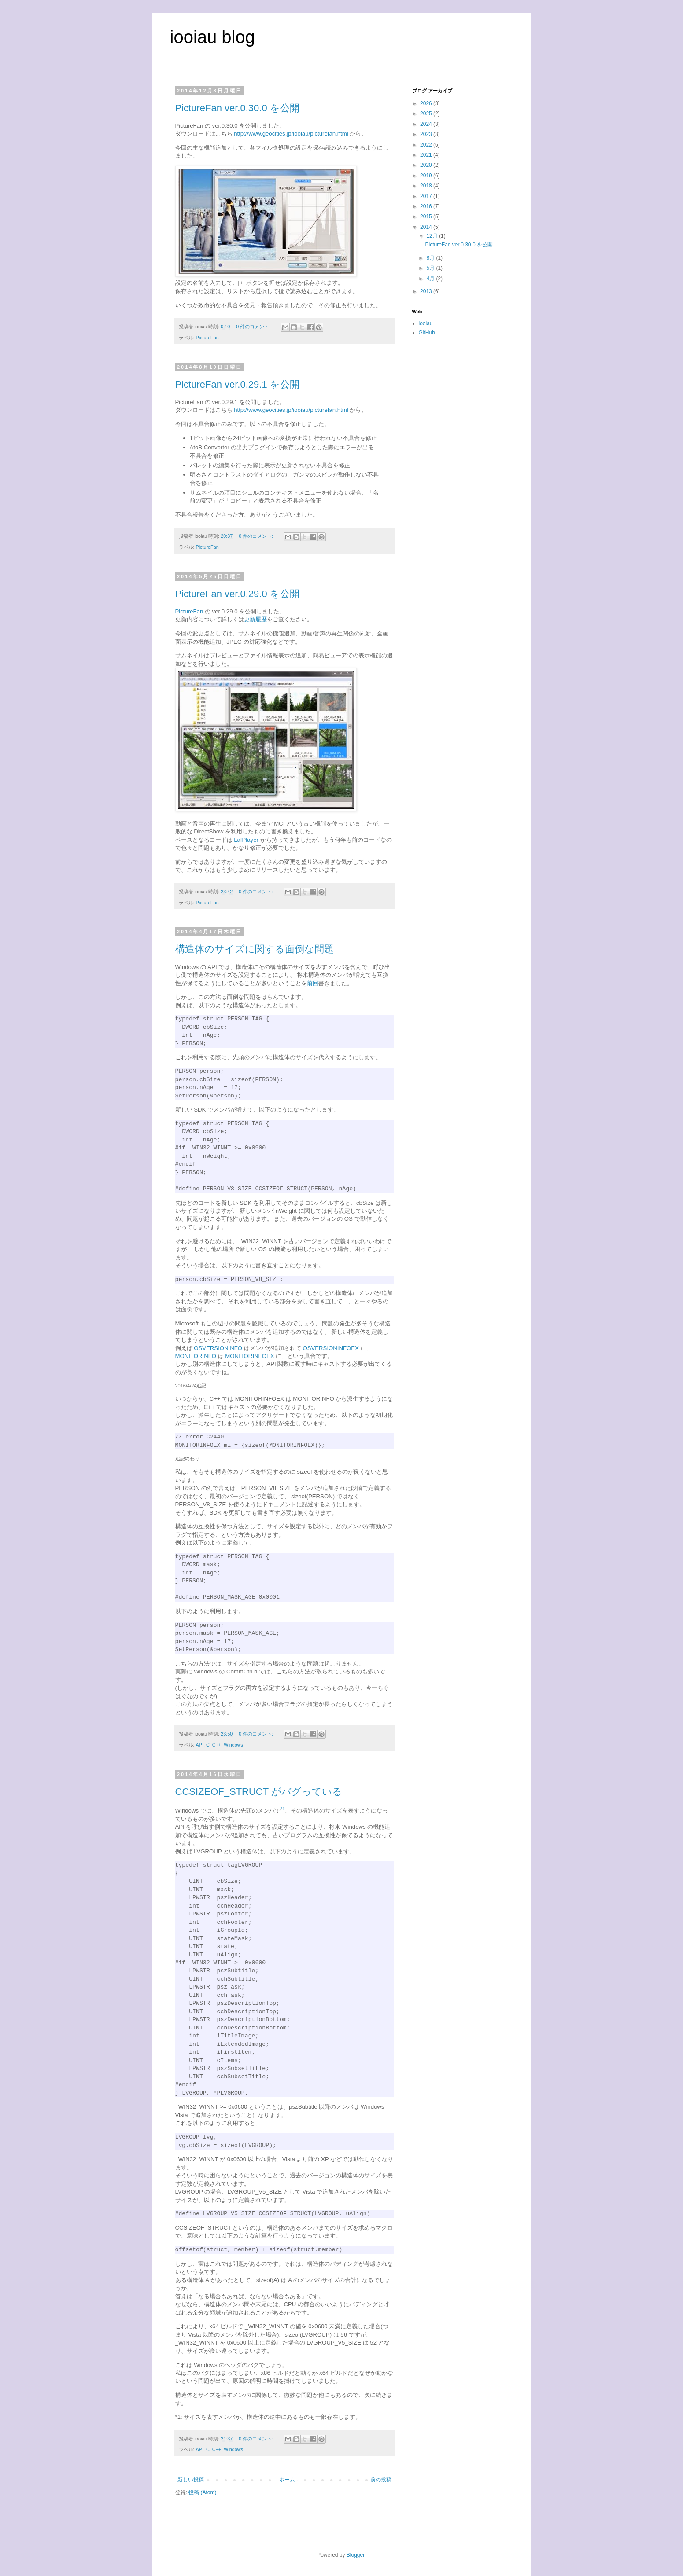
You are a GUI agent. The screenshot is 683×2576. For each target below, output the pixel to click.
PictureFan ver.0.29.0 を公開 (237, 593)
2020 (426, 165)
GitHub (427, 333)
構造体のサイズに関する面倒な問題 (254, 948)
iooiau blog (212, 37)
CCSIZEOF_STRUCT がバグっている (258, 1791)
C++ (216, 1744)
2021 (426, 155)
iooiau (426, 323)
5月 (431, 268)
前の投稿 (380, 2480)
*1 (178, 2417)
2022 (426, 145)
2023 (426, 134)
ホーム (287, 2480)
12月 (432, 236)
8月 (431, 258)
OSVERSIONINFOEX (331, 1348)
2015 (426, 216)
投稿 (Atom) (202, 2492)
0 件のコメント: (254, 326)
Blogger (356, 2555)
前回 (312, 983)
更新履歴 (255, 619)
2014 (426, 227)
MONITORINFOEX (249, 1356)
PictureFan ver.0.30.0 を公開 (237, 108)
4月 (431, 278)
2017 (426, 196)
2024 (426, 124)
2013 (426, 291)
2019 (426, 175)
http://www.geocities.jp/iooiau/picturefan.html (291, 133)
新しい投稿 (190, 2480)
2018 (426, 186)
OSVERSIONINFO (218, 1348)
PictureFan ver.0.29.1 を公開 (237, 384)
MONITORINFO (196, 1356)
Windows (233, 1744)
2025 (426, 113)
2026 (426, 103)
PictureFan (207, 337)
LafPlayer (246, 840)
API (199, 1744)
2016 (426, 206)
